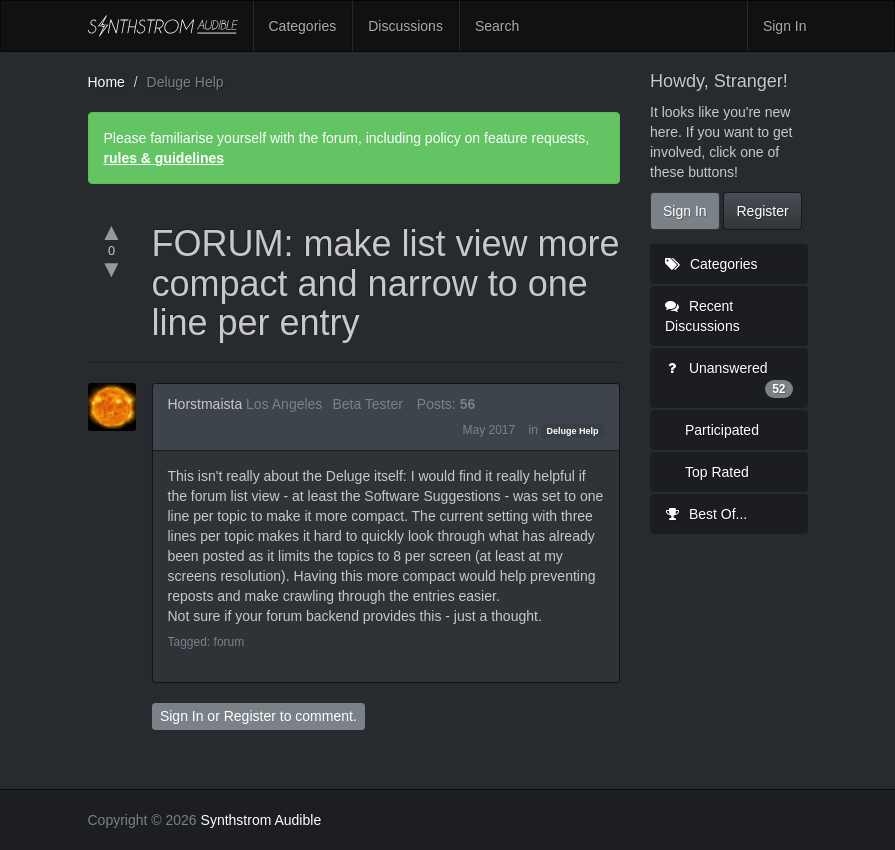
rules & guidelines (164, 158)
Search (497, 26)
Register (250, 716)
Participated (722, 430)
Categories (303, 26)
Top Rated (717, 472)
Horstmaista (205, 404)
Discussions (405, 26)
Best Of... (706, 514)
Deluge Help (573, 431)
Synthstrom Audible (163, 26)
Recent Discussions (702, 316)
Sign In (785, 26)
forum (229, 642)
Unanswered (729, 379)
